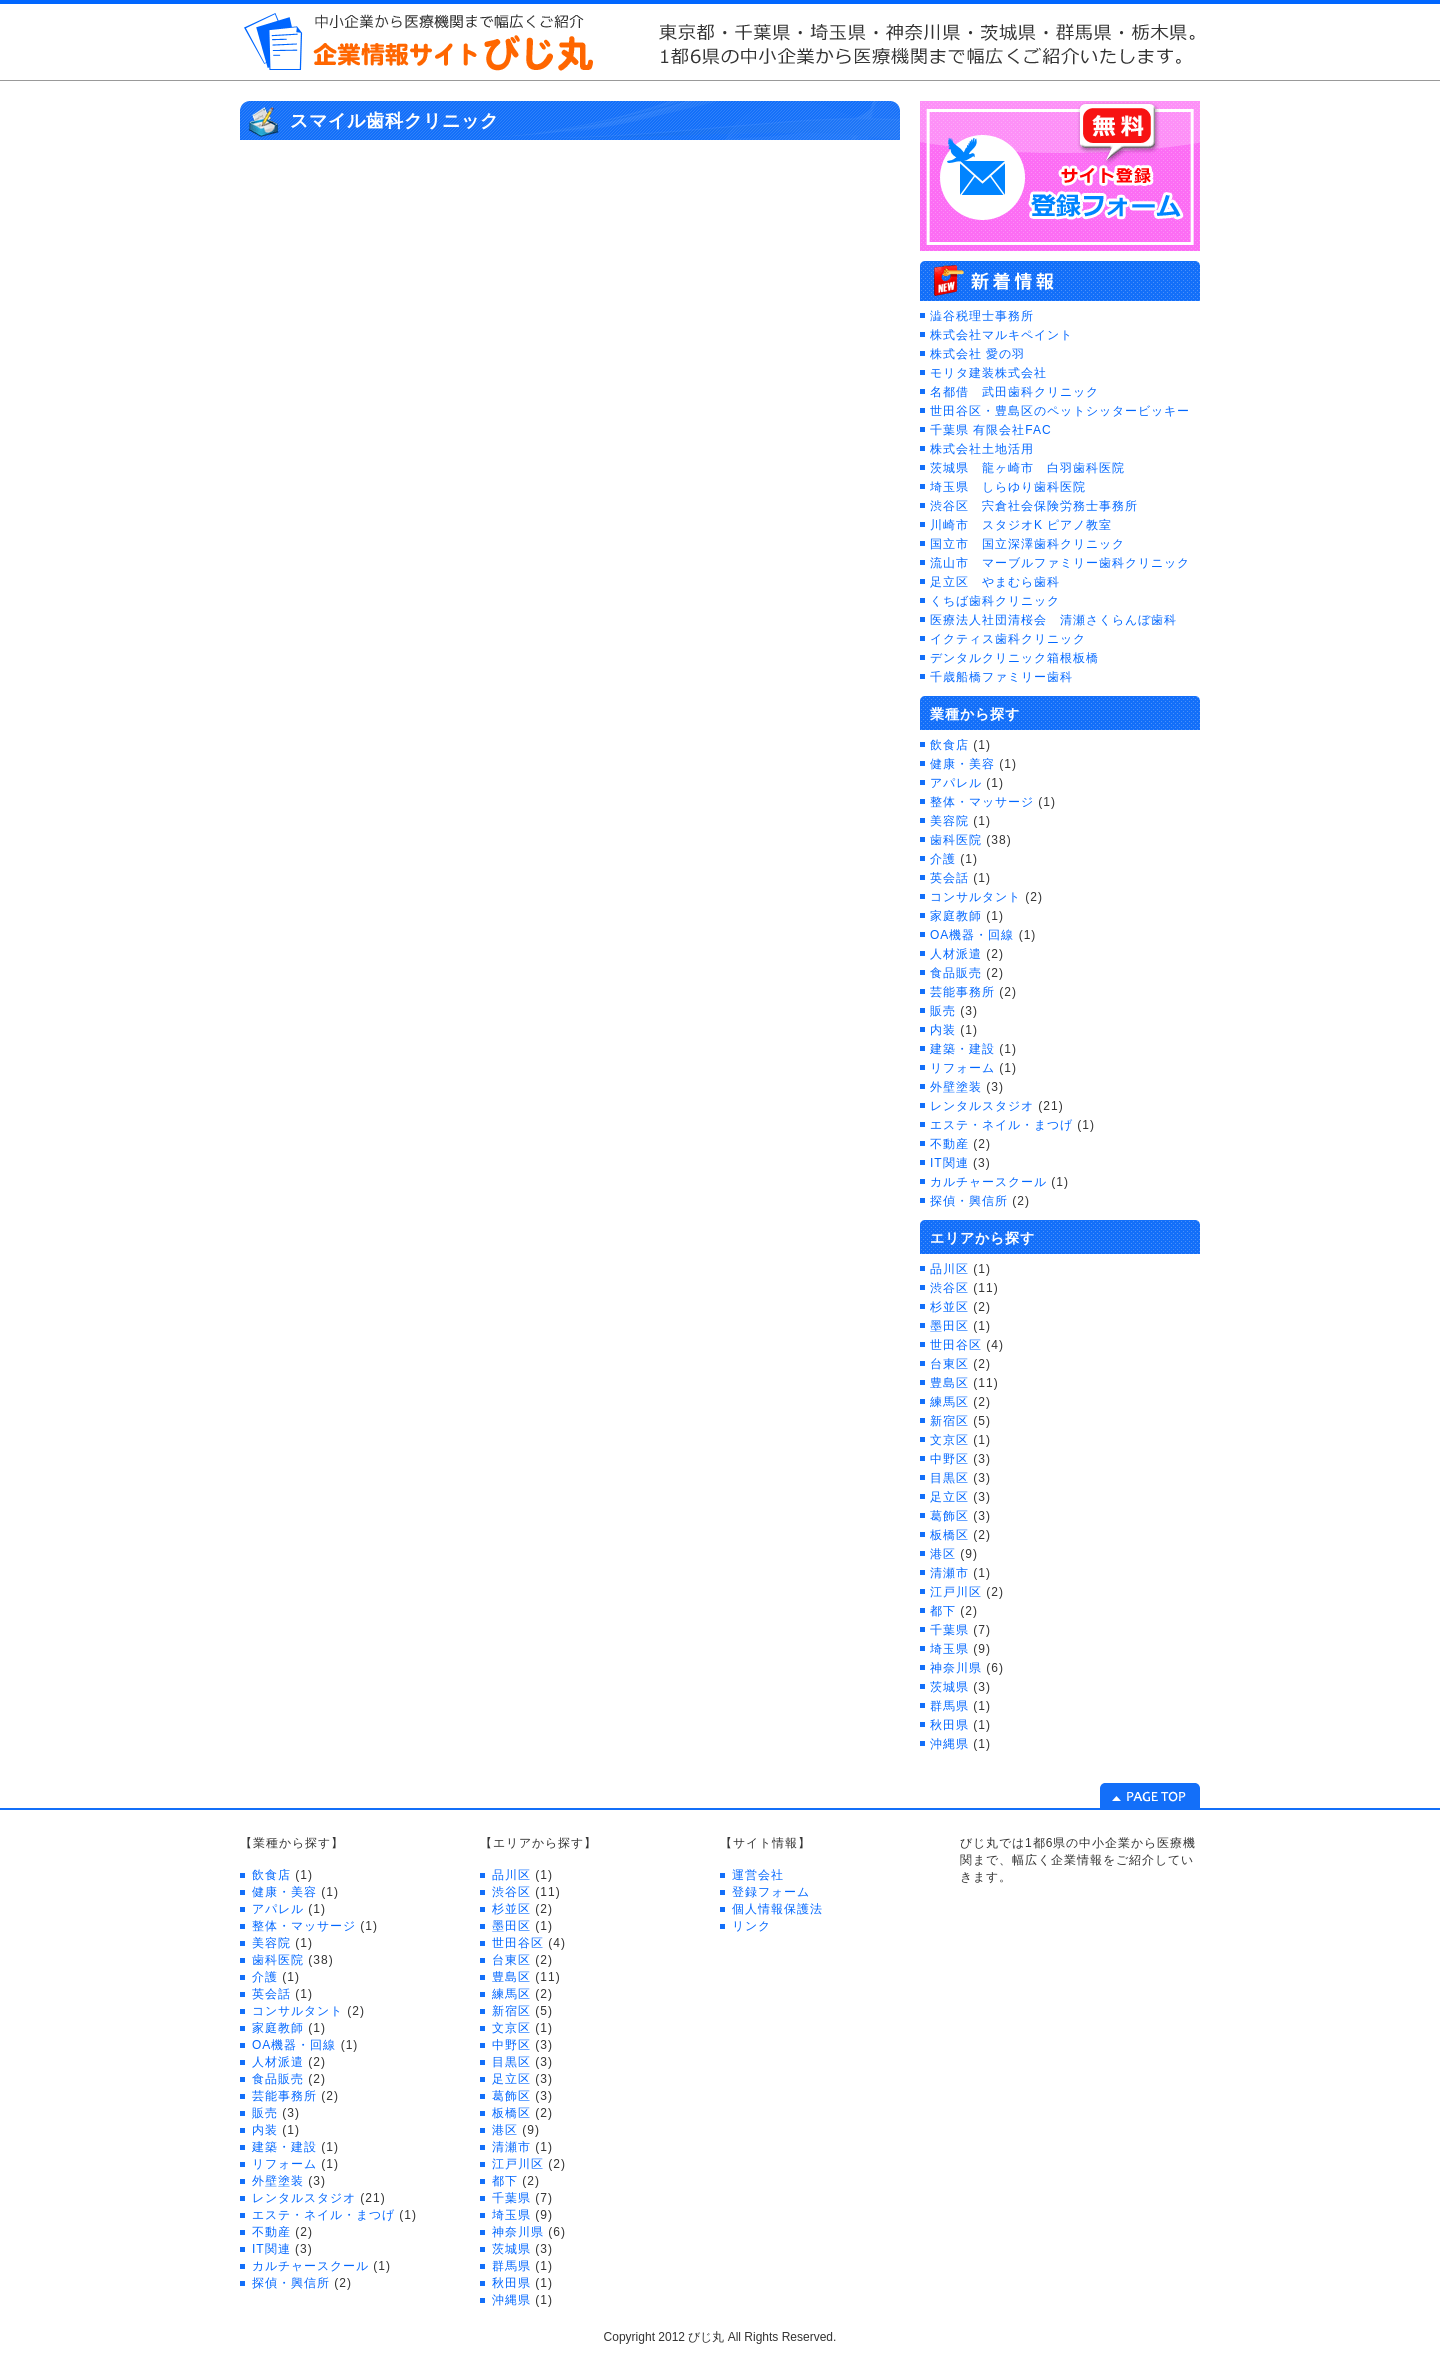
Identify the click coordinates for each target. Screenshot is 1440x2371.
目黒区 (949, 1478)
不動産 (949, 1144)
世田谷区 (956, 1345)
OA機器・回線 (972, 935)
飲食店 (949, 745)
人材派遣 (956, 954)
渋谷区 (949, 1288)
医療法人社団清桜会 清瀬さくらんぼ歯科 (1053, 620)
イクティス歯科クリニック (1008, 639)
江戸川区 (956, 1592)
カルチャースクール (988, 1182)
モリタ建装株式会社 (988, 373)
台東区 (949, 1364)
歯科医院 (956, 840)
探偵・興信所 (969, 1201)
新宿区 (949, 1421)
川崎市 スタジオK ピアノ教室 (1021, 525)
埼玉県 (949, 1649)
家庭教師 (956, 916)
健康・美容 (962, 764)
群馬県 (949, 1706)
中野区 (949, 1459)
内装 (943, 1030)
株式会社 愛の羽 (977, 354)
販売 (943, 1011)
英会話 (949, 878)
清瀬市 (949, 1573)
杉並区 (949, 1307)
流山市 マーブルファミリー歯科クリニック (1060, 563)
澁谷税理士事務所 (982, 316)
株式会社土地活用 (982, 449)
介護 (943, 859)
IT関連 (949, 1163)
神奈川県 (956, 1668)
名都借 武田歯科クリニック (1014, 392)
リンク (751, 1926)
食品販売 (956, 973)
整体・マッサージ (982, 802)
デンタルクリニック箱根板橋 (1014, 658)
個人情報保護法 (777, 1909)
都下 (943, 1611)
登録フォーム (771, 1892)
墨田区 (949, 1326)
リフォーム (962, 1068)
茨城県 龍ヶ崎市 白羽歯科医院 (1027, 468)
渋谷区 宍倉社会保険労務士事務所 (1034, 506)
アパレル (956, 783)
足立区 (949, 1497)
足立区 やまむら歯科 (995, 582)
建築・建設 (962, 1049)
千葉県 (949, 1630)
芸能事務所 (962, 992)
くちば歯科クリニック (995, 601)
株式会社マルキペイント (1001, 335)
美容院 (949, 821)
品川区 (949, 1269)
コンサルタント (975, 897)
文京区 (949, 1440)
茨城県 (949, 1687)
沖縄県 (949, 1744)
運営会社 (758, 1875)
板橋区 (949, 1535)
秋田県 (949, 1725)
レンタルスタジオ (982, 1106)
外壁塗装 (956, 1087)
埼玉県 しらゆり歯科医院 (1008, 487)
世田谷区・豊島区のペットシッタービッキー (1060, 411)
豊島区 (949, 1383)
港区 (943, 1554)
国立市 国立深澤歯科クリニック (1027, 544)
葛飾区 (949, 1516)
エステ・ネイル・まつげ (1001, 1125)
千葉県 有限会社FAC (991, 430)
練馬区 (949, 1402)
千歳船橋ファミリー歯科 (1001, 677)
